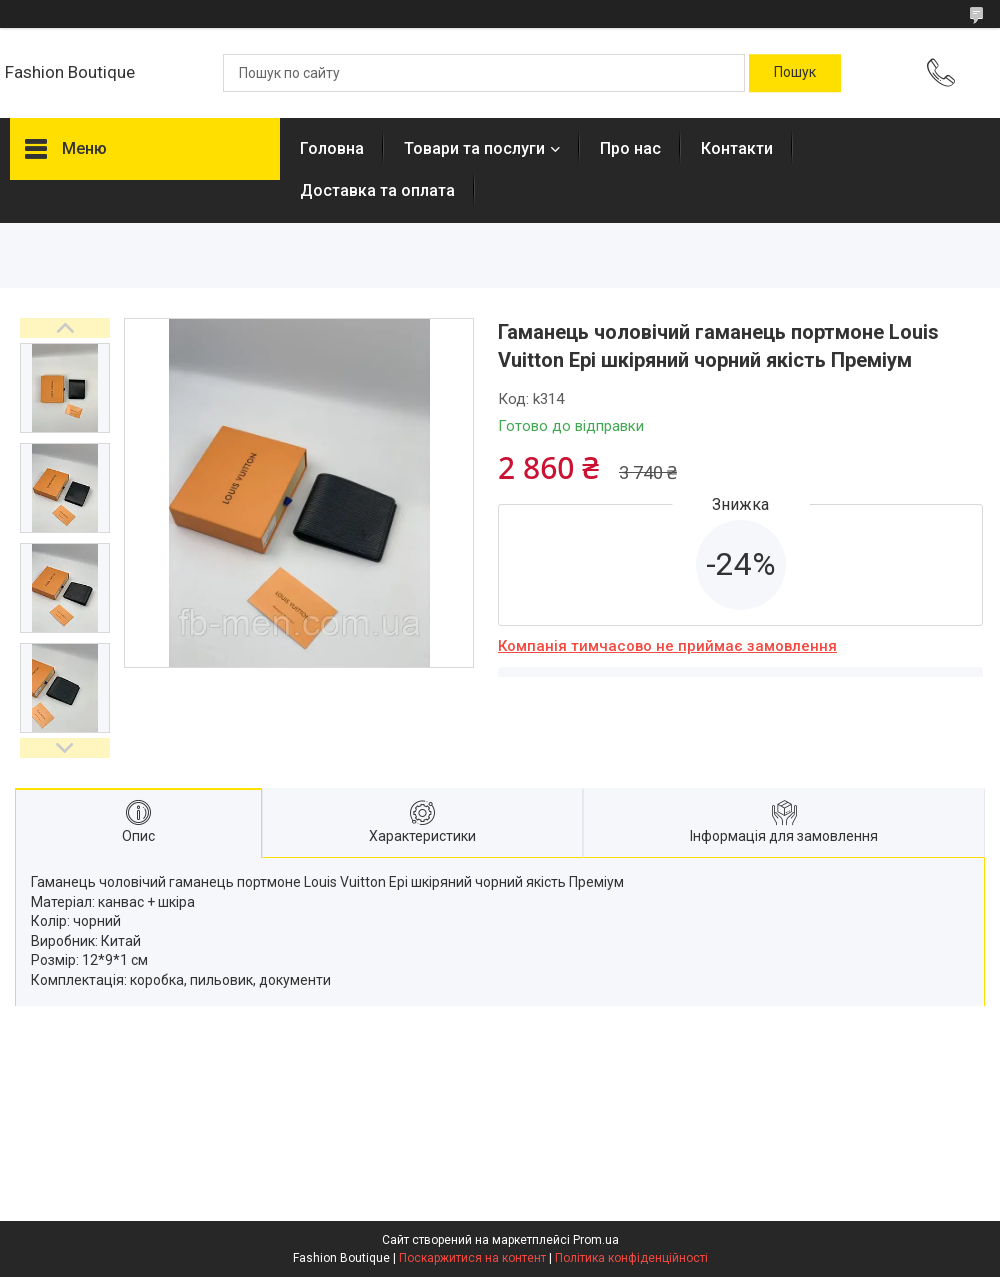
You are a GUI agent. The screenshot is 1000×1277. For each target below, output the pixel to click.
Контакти (737, 148)
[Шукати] (795, 73)
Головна (332, 148)
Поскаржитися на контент (472, 1258)
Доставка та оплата (377, 190)
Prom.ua (596, 1240)
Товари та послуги (474, 148)
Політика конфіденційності (631, 1258)
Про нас (630, 148)
